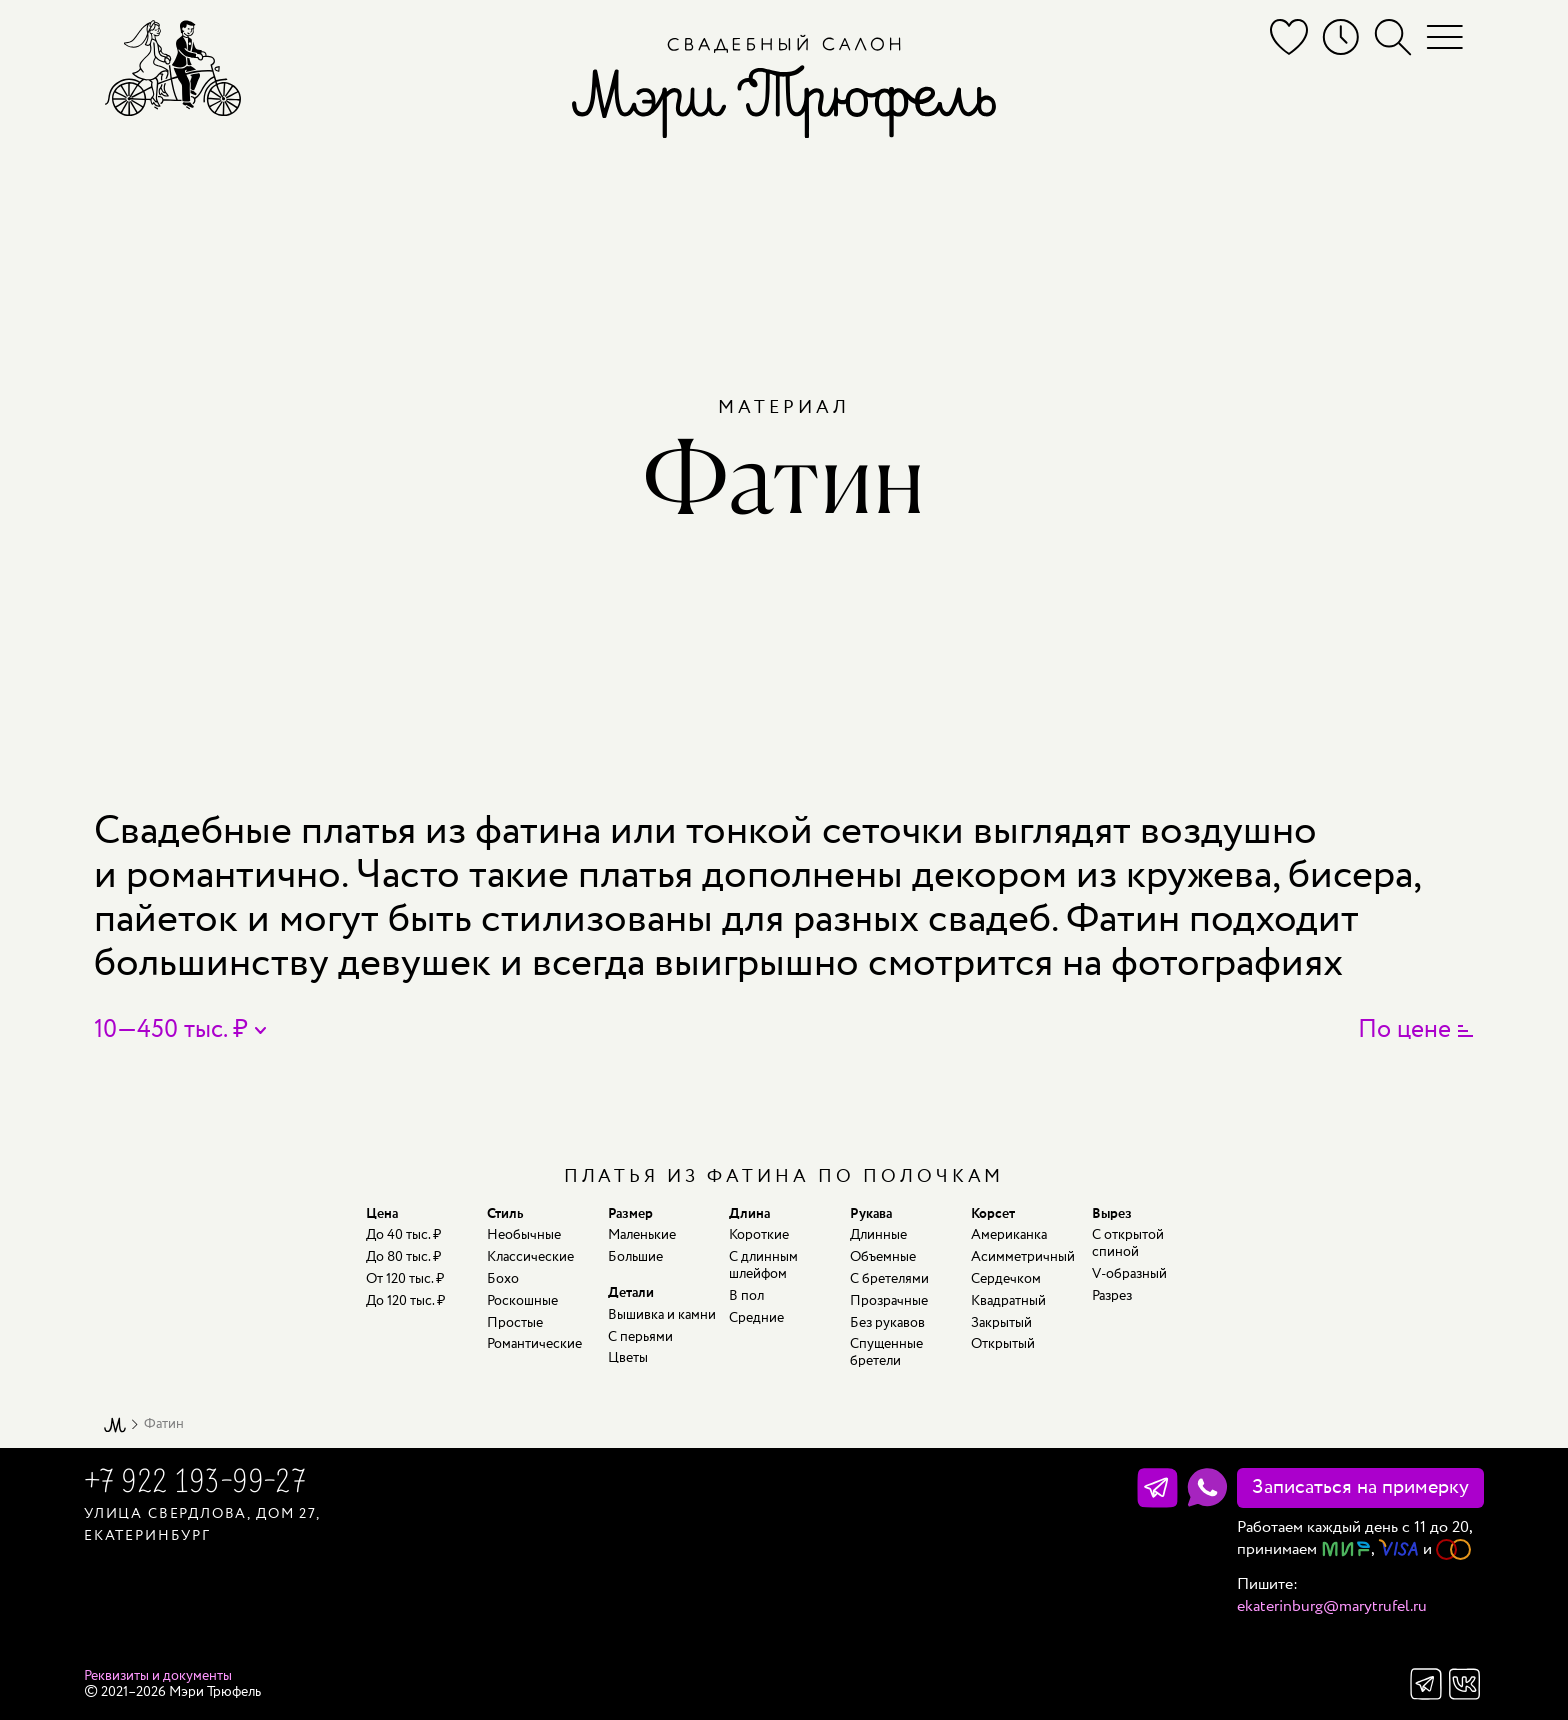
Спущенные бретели (886, 1352)
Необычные (524, 1235)
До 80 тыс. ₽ (403, 1257)
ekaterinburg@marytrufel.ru (1332, 1606)
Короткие (759, 1235)
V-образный (1129, 1274)
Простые (515, 1323)
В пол (746, 1296)
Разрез (1112, 1296)
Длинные (878, 1235)
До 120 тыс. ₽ (405, 1301)
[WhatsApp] (1207, 1488)
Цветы (628, 1358)
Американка (1009, 1235)
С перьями (640, 1337)
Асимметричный (1023, 1257)
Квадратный (1008, 1301)
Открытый (1003, 1344)
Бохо (503, 1279)
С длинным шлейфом (763, 1265)
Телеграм (1426, 1684)
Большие (635, 1257)
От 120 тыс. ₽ (405, 1279)
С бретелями (889, 1279)
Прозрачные (889, 1301)
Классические (530, 1257)
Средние (756, 1318)
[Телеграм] (1157, 1488)
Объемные (883, 1257)
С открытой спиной (1128, 1243)
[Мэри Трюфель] (173, 67)
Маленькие (642, 1235)
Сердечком (1006, 1279)
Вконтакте (1465, 1684)
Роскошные (522, 1301)
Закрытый (1001, 1323)
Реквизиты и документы (158, 1676)
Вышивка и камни (662, 1315)
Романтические (534, 1344)
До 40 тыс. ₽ (403, 1235)
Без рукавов (887, 1323)
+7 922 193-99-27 (195, 1484)
